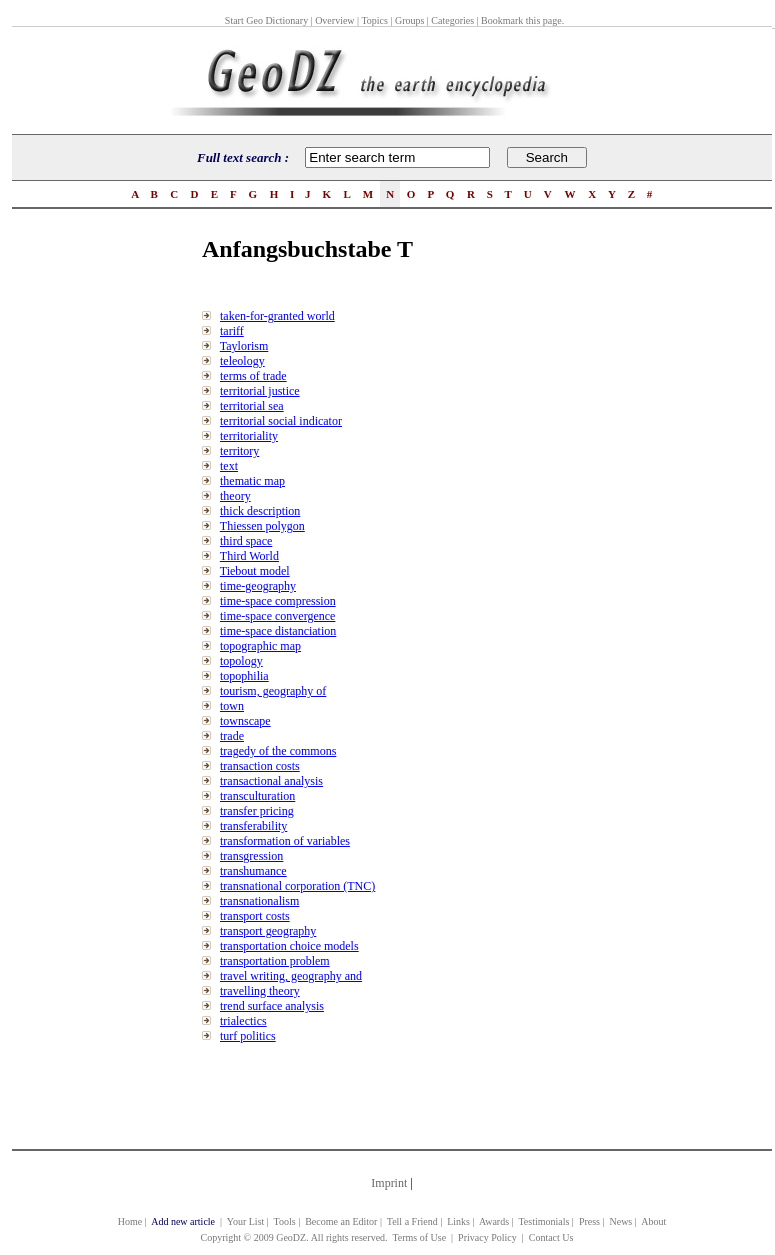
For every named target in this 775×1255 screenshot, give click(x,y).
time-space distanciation (278, 631)
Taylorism (244, 346)
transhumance (253, 871)
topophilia (244, 676)
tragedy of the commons (278, 751)
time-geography (258, 586)
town (232, 706)
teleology (242, 361)
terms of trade (253, 376)
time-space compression (278, 601)
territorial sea (252, 406)
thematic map (252, 481)
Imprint (389, 1183)
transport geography (268, 931)
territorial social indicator (281, 421)
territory (239, 451)
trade (232, 736)
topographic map (260, 646)
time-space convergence (277, 616)
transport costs (255, 916)
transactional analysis (271, 781)
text (229, 466)
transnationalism (259, 901)
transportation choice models (289, 946)
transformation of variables (285, 841)
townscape (245, 721)
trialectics (243, 1021)
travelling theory (260, 991)
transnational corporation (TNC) (297, 886)
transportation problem (275, 961)
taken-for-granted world (277, 316)
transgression (251, 856)
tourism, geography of (273, 691)
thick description (260, 511)
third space (246, 541)
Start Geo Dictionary (266, 20)
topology (241, 661)
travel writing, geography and (291, 976)
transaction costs (260, 766)
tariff (232, 331)
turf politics (248, 1036)
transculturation (257, 796)
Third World (249, 556)
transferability (253, 826)
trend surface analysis (272, 1006)
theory (235, 496)
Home (130, 1221)
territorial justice (260, 391)
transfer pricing (257, 811)
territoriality (249, 436)
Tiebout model (255, 571)
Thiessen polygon (262, 526)
